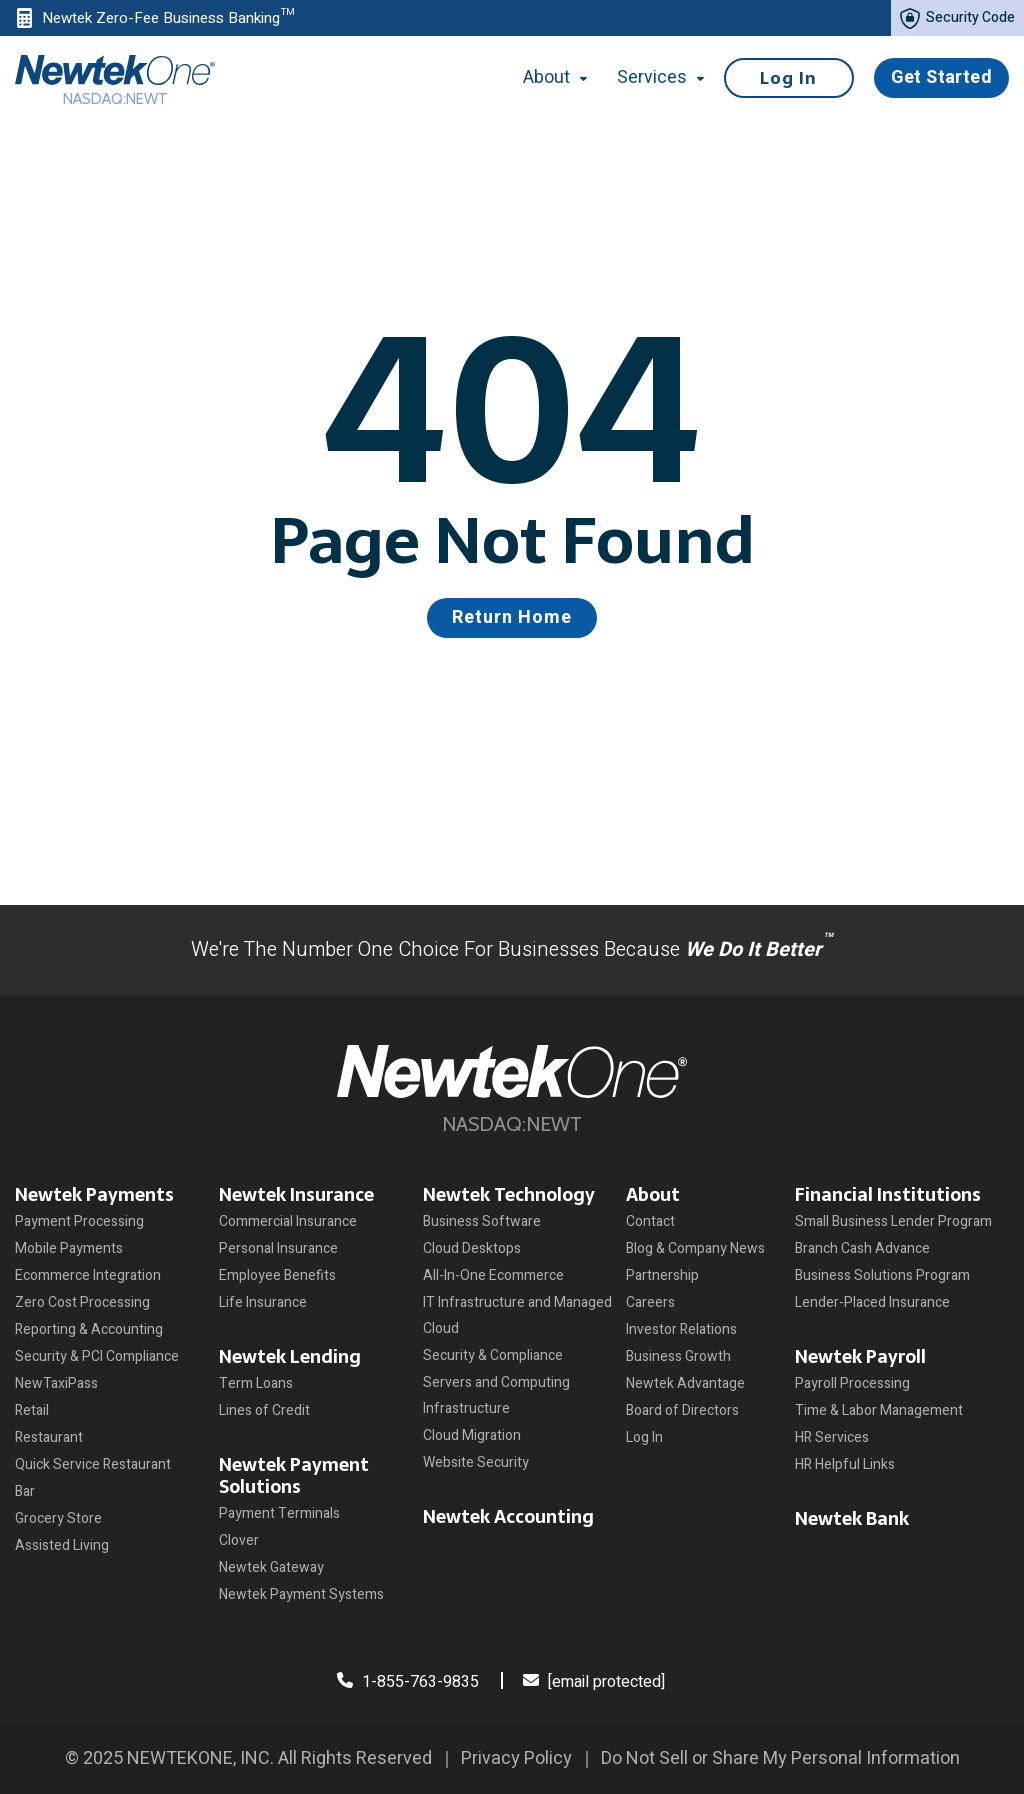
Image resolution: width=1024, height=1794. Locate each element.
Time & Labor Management (879, 1410)
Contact (650, 1221)
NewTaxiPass (56, 1383)
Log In (788, 78)
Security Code (957, 18)
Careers (650, 1302)
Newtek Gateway (271, 1567)
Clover (239, 1540)
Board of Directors (682, 1410)
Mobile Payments (69, 1248)
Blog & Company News (695, 1248)
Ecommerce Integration (88, 1275)
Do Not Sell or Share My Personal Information (780, 1758)
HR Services (832, 1437)
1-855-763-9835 (408, 1682)
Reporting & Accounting (89, 1329)
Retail (32, 1410)
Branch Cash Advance (862, 1248)
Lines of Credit (264, 1410)
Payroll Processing (852, 1383)
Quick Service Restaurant (93, 1464)
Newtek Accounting (508, 1516)
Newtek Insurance (296, 1194)
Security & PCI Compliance (97, 1356)
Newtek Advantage (685, 1383)
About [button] (566, 77)
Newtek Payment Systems (301, 1594)
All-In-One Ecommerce (493, 1275)
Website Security (476, 1462)
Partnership (662, 1275)
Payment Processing (79, 1221)
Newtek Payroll (860, 1356)
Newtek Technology (509, 1194)
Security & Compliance (493, 1355)
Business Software (482, 1221)
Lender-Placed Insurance (872, 1302)
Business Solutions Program (882, 1275)
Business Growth (678, 1356)
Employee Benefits (277, 1275)
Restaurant (49, 1437)
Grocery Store (58, 1518)
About (653, 1194)
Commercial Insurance (288, 1221)
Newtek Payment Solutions (294, 1475)
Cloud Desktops (472, 1248)
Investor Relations (681, 1329)
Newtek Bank (852, 1518)
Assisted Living (62, 1545)
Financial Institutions (888, 1194)
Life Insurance (263, 1302)
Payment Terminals (279, 1513)
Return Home (512, 617)
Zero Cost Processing (82, 1302)
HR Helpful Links (845, 1464)
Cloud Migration (472, 1435)
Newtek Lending (290, 1356)
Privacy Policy (516, 1758)
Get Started (941, 77)
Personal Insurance (278, 1248)
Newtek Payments (94, 1194)
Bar (25, 1491)
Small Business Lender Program (893, 1221)
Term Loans (256, 1383)
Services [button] (660, 77)
